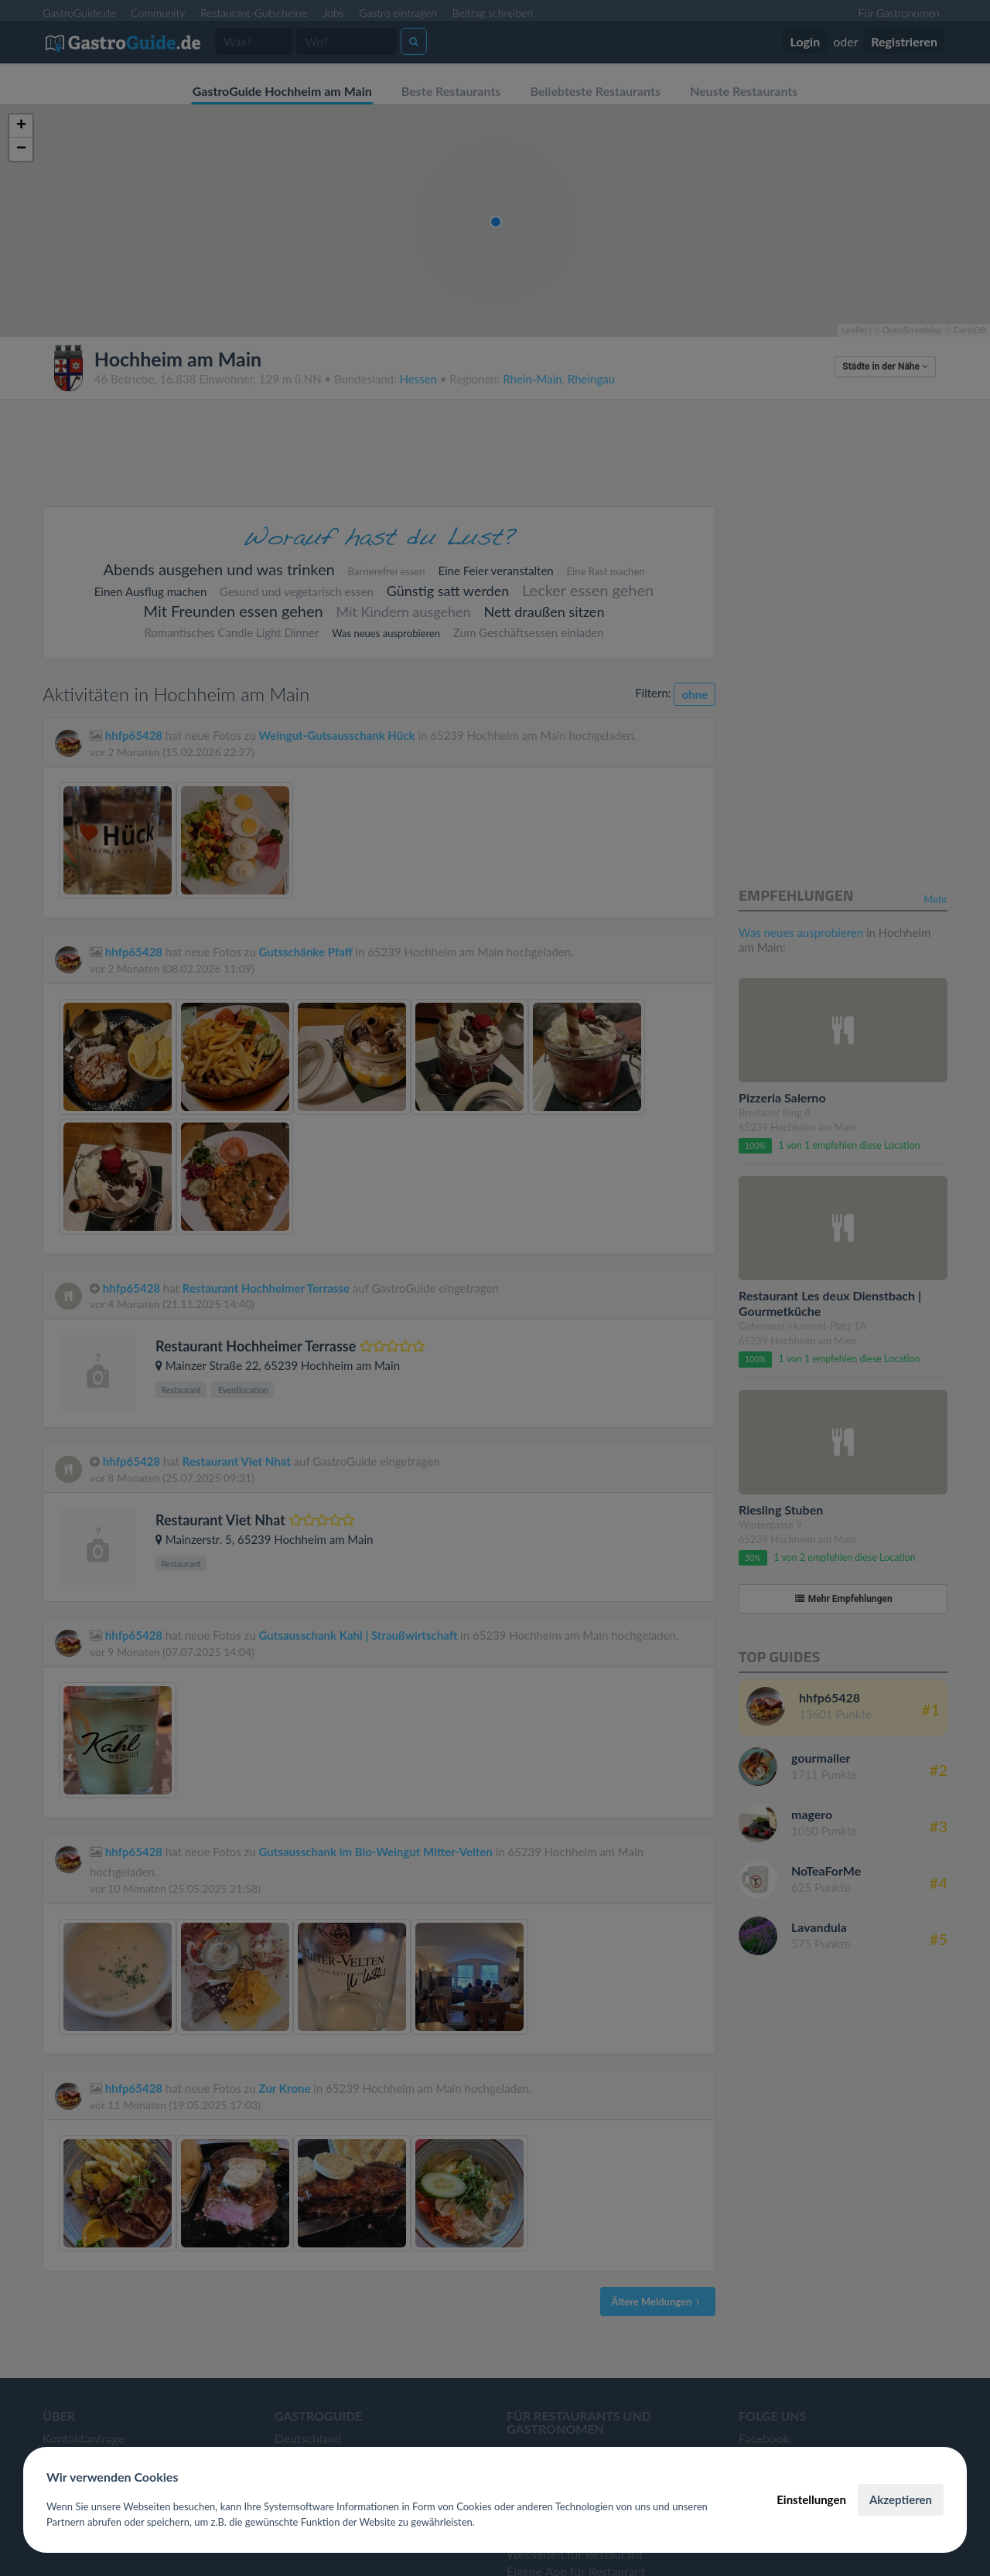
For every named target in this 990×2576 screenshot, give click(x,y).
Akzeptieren (900, 2499)
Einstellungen (811, 2499)
